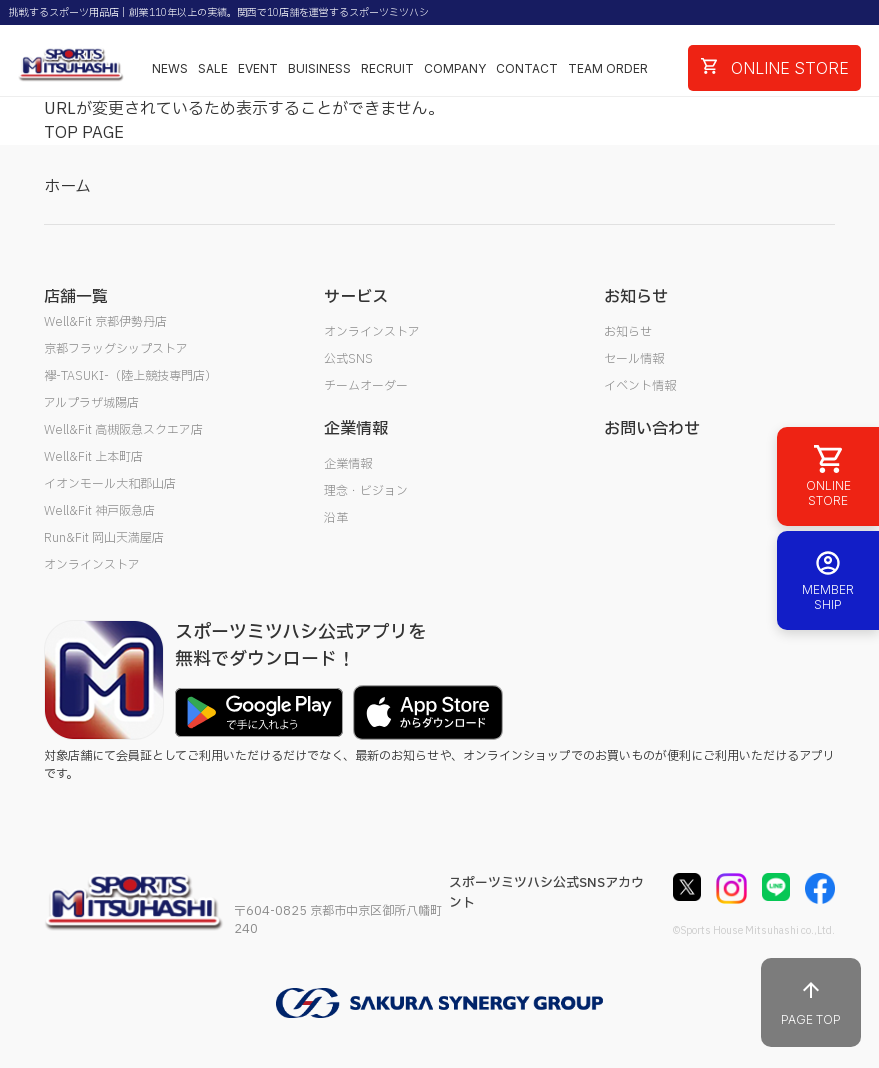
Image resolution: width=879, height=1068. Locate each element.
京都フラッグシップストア (116, 349)
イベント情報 (640, 386)
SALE (213, 68)
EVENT (258, 68)
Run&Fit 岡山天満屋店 (104, 538)
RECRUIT (387, 68)
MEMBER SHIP (828, 580)
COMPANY (455, 68)
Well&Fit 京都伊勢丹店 (105, 322)
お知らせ (628, 332)
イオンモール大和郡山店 (110, 484)
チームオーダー (366, 386)
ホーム (67, 187)
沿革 (336, 518)
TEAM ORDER (608, 68)
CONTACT (527, 68)
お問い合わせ (652, 429)
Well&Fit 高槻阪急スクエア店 (123, 430)
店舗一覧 (76, 297)
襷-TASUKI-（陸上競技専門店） (130, 376)
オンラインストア (92, 565)
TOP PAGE (84, 133)
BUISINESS (319, 68)
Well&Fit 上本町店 (93, 457)
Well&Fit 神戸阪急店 (99, 511)
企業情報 (348, 464)
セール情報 (634, 359)
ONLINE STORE (775, 68)
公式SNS (348, 359)
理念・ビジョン (366, 491)
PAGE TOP (811, 1002)
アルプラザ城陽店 (91, 403)
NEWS (170, 68)
